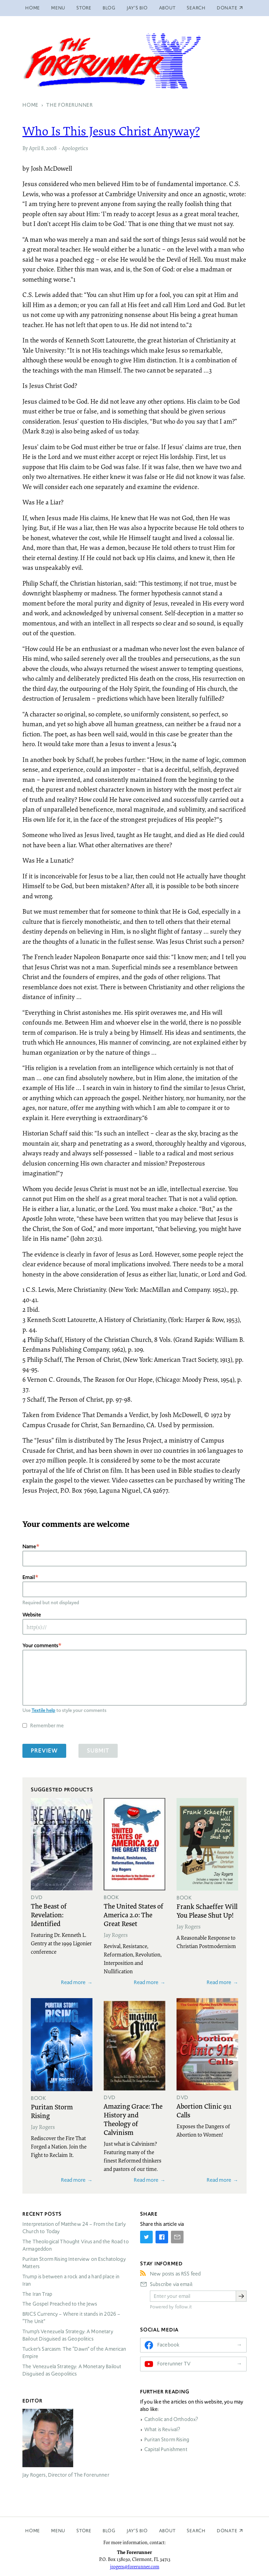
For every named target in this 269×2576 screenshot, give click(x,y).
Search (196, 8)
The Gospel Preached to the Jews (59, 2303)
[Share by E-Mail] (177, 2237)
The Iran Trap (37, 2294)
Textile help (43, 1710)
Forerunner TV (174, 2363)
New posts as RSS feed (175, 2273)
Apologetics (75, 147)
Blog (109, 8)
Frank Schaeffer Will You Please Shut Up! (207, 1910)
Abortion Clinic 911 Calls (204, 2110)
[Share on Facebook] (162, 2237)
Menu (58, 8)
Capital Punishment (165, 2449)
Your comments (40, 1645)
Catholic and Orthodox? (171, 2419)
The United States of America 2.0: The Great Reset (133, 1914)
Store (83, 8)
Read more (73, 1982)
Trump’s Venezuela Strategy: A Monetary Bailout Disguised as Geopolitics (67, 2335)
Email (28, 1577)
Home (32, 8)
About (167, 8)
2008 (51, 147)
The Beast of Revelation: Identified (49, 1914)
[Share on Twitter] (146, 2237)
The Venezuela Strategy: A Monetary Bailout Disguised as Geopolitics (71, 2370)
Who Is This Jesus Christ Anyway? (111, 131)
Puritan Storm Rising (52, 2111)
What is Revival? (162, 2429)
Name (29, 1546)
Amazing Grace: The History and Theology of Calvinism (133, 2119)
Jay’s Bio (137, 8)
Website (31, 1614)
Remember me (47, 1725)
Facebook (168, 2344)
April (34, 147)
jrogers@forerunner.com (134, 2566)
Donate (227, 2530)
